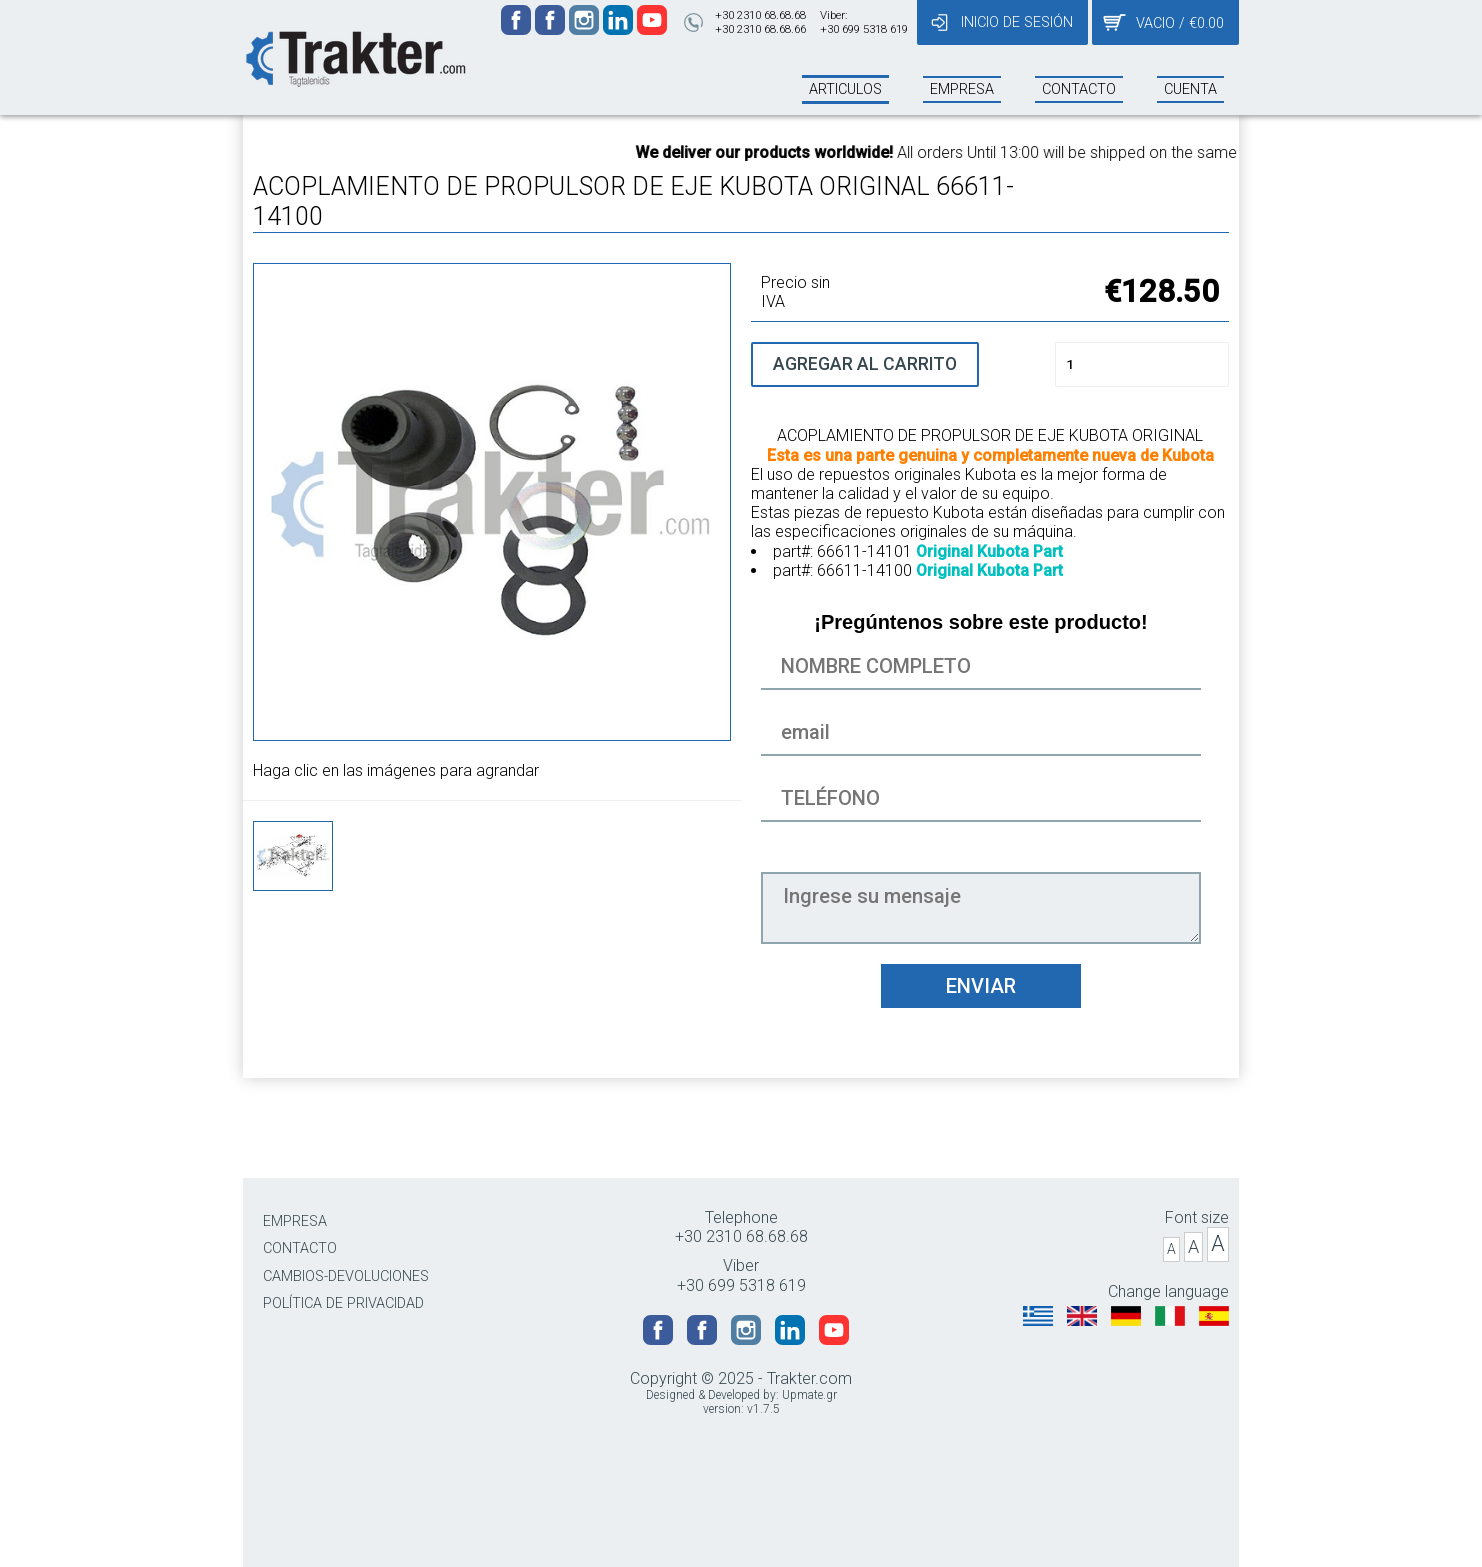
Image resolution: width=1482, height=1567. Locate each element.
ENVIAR (981, 986)
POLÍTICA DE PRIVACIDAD (343, 1303)
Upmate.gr (809, 1395)
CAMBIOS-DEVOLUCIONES (346, 1276)
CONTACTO (300, 1248)
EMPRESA (295, 1221)
